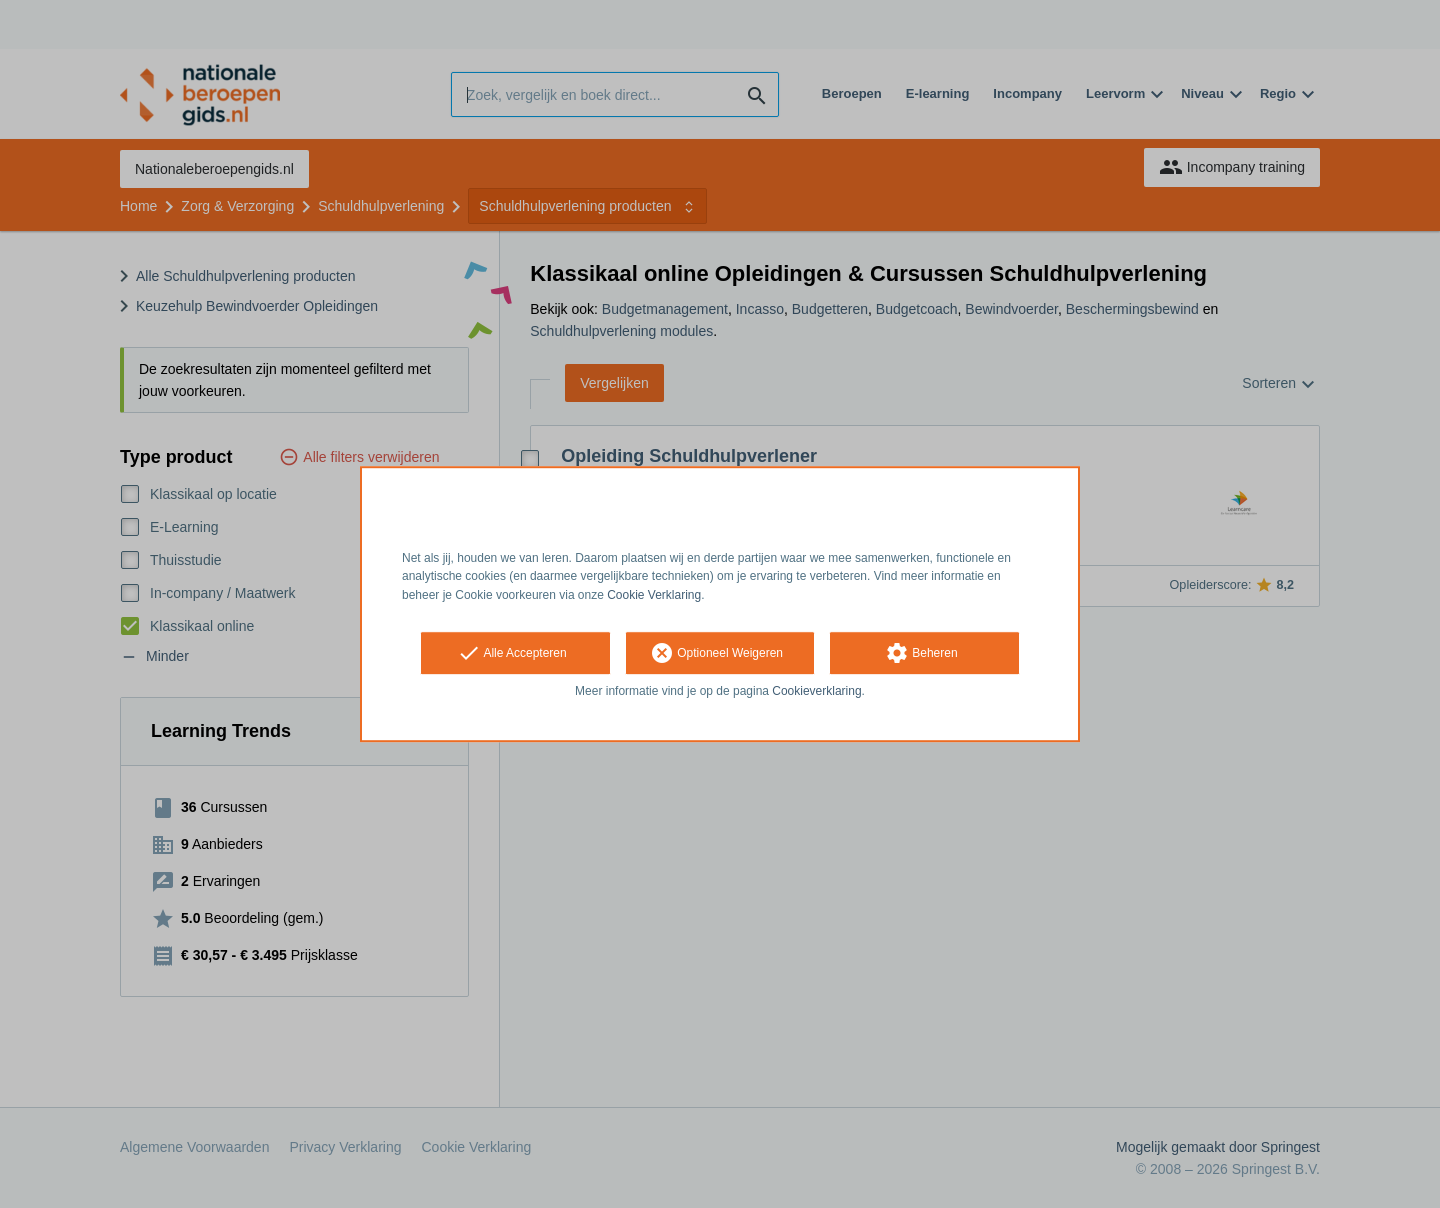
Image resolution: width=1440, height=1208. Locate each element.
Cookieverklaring (816, 691)
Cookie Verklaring (654, 595)
